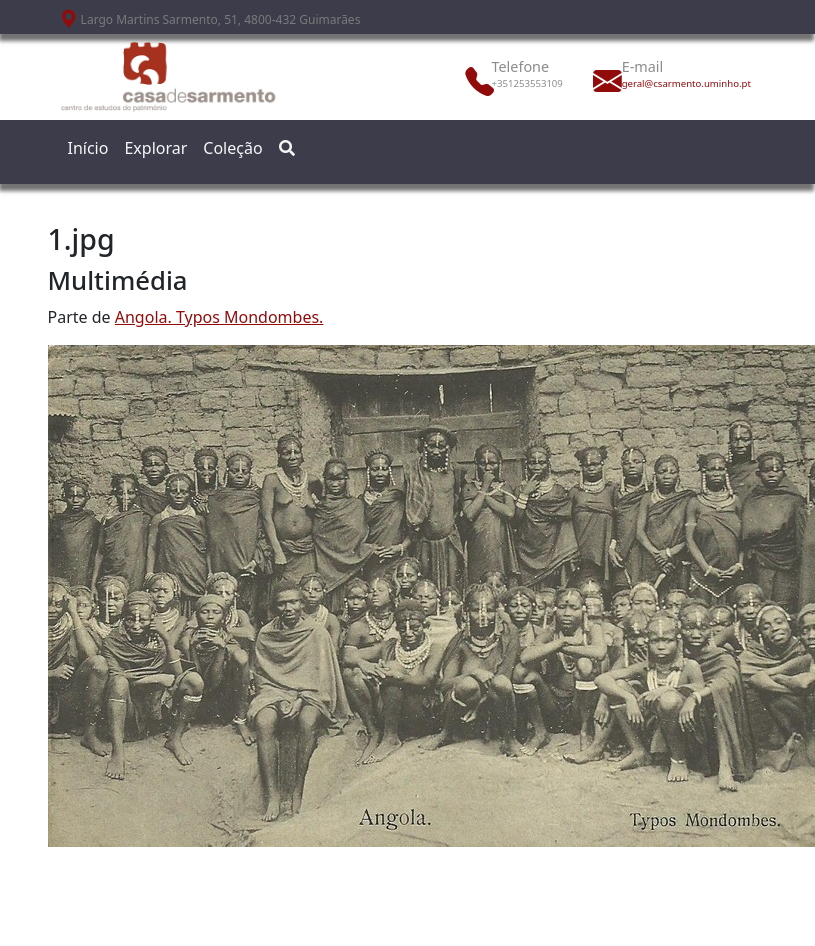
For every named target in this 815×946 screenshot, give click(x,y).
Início (88, 148)
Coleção (232, 148)
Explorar (155, 148)
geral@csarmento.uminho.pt (666, 83)
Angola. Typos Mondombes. (219, 317)
